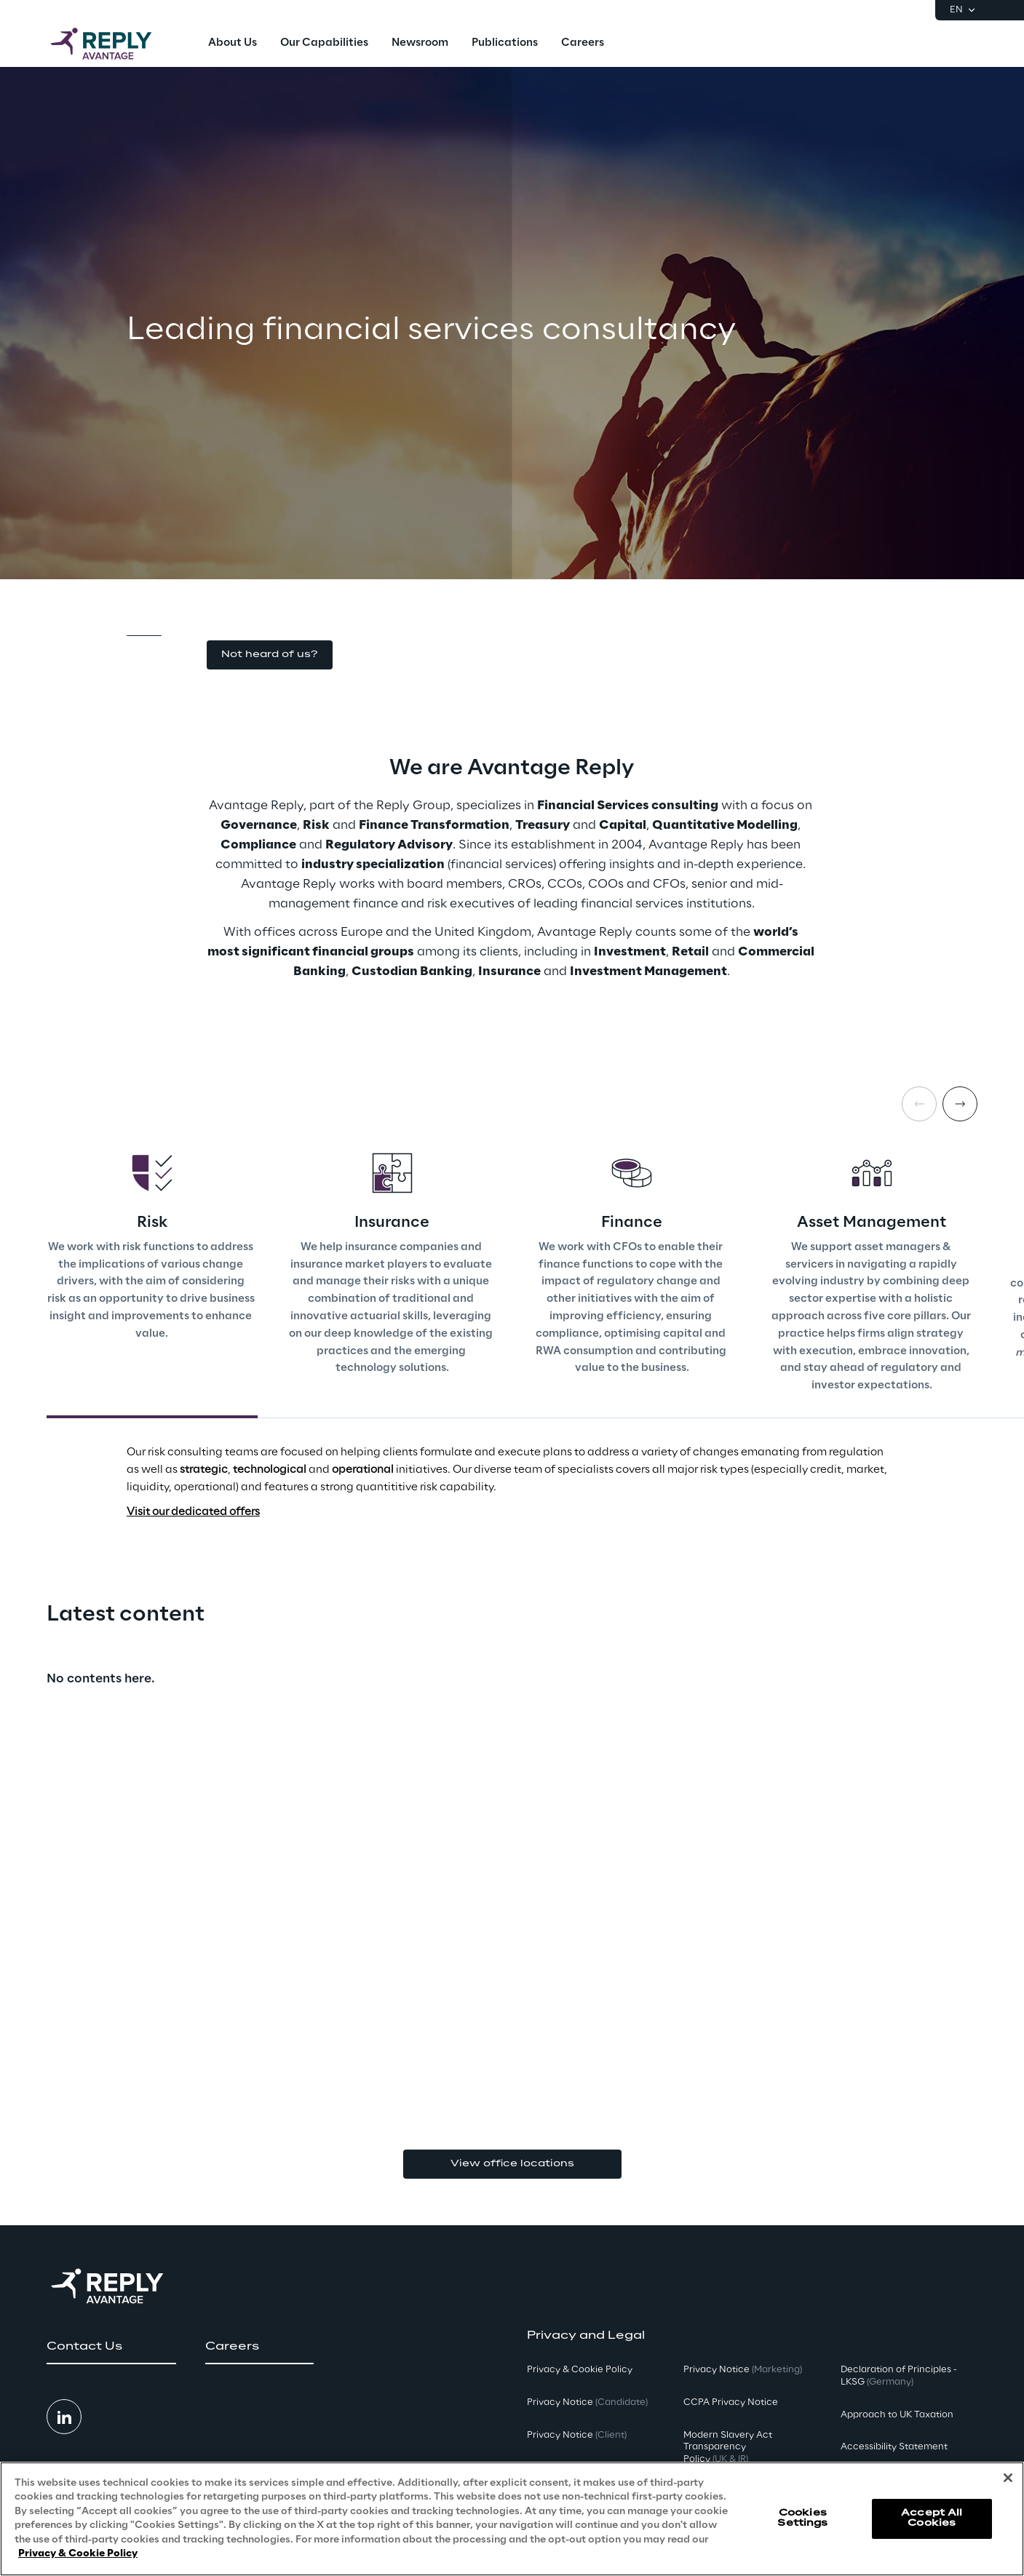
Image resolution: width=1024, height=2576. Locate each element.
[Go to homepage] (116, 43)
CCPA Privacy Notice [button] (730, 2402)
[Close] (1008, 2478)
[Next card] (959, 1103)
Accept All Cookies (931, 2518)
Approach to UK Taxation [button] (897, 2415)
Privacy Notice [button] (587, 2402)
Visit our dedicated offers (193, 1512)
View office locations (512, 2163)
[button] (270, 655)
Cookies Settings (802, 2518)
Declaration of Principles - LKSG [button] (899, 2376)
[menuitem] (232, 43)
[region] (512, 2519)
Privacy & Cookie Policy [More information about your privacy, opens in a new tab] (78, 2553)
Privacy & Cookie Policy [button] (579, 2369)
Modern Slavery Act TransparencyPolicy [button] (727, 2447)
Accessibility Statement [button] (894, 2447)
